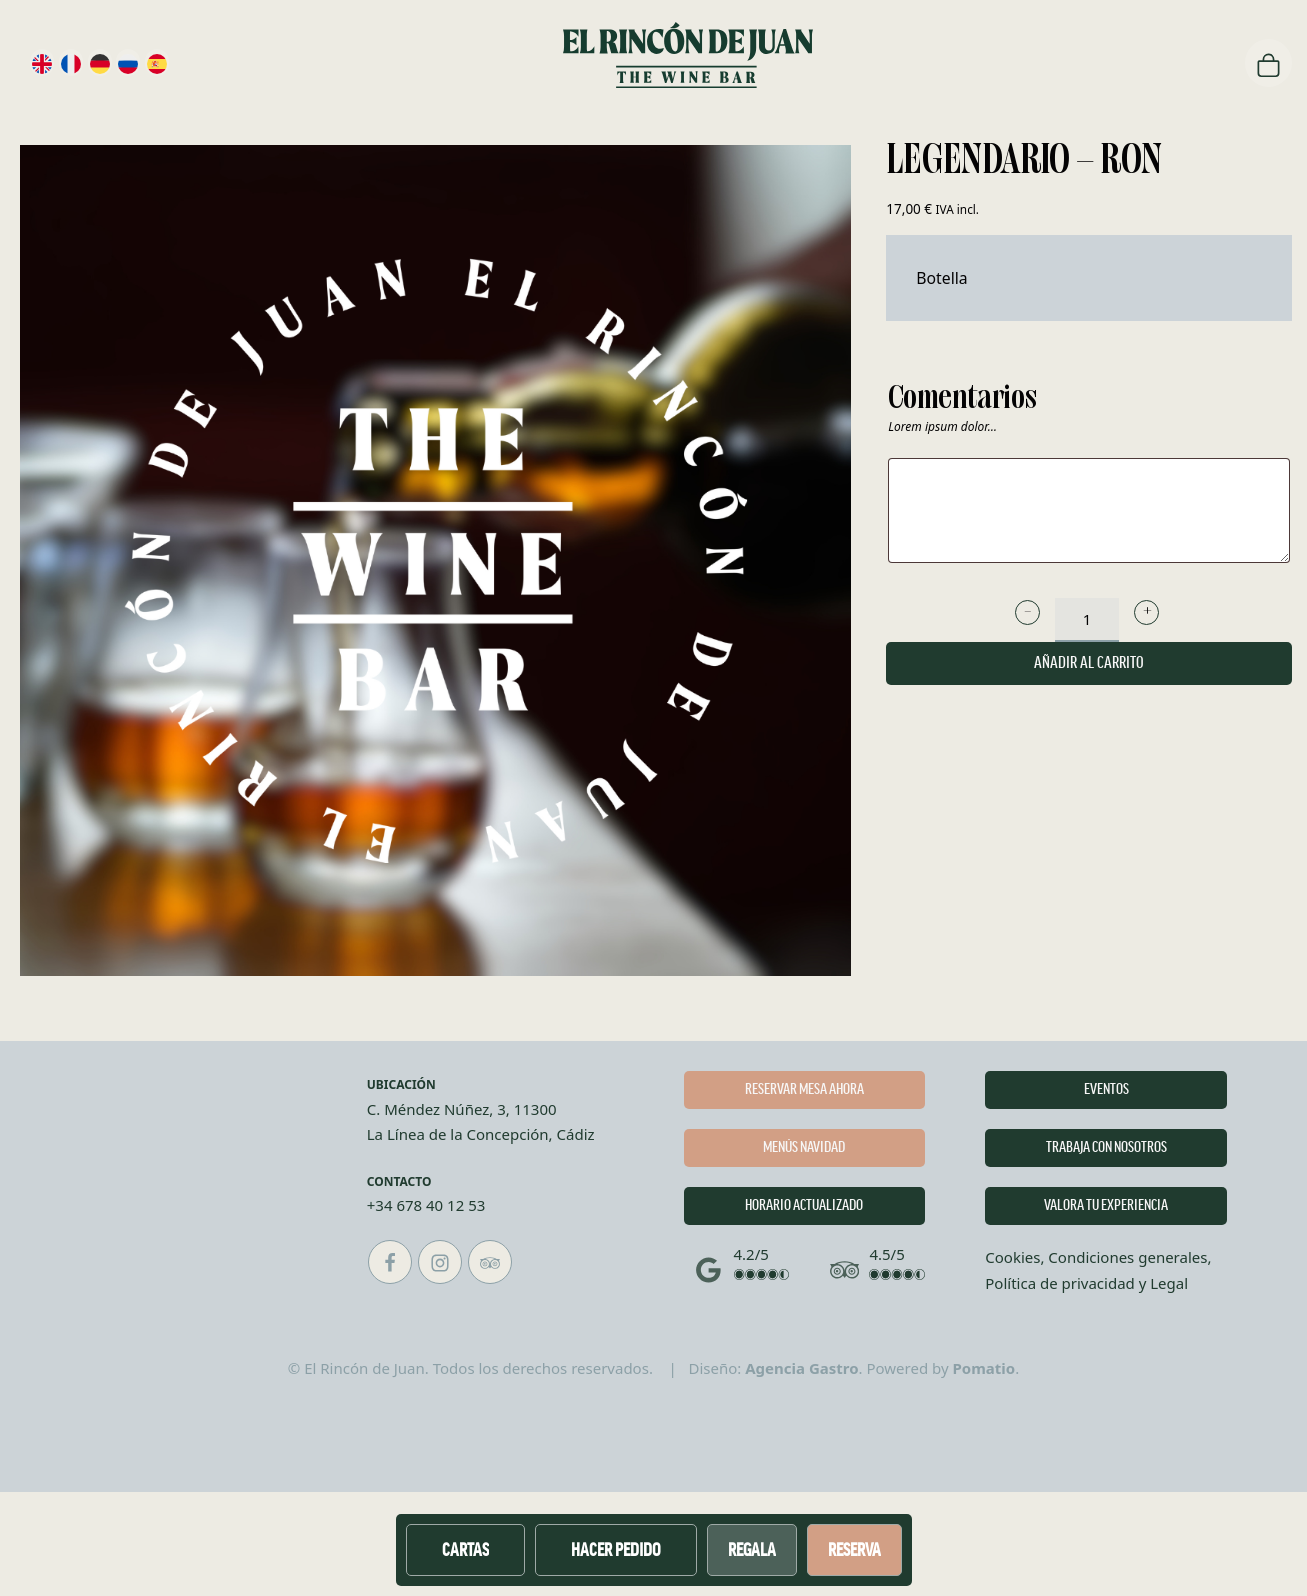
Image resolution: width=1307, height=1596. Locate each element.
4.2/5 (751, 1254)
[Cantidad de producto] (1087, 620)
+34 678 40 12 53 (426, 1205)
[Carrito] (1268, 63)
